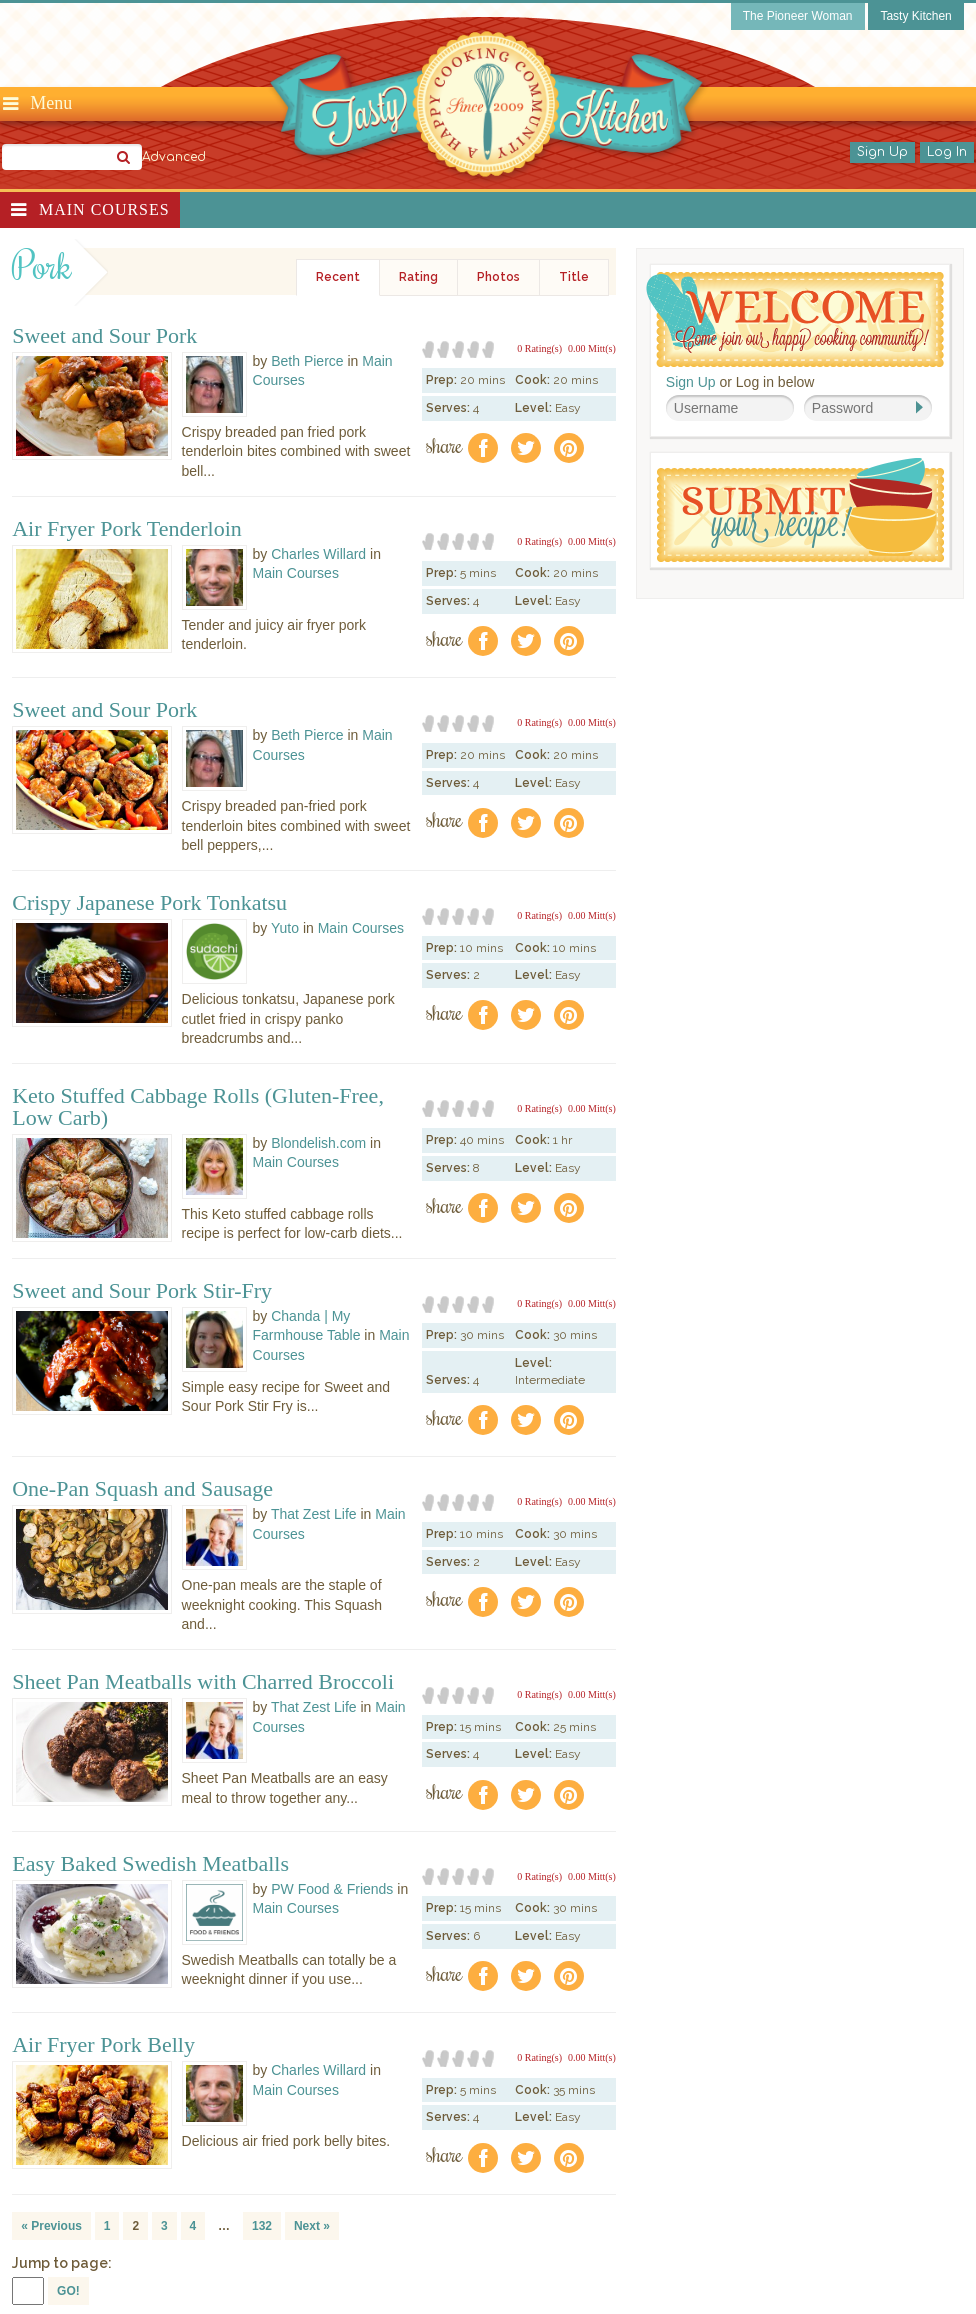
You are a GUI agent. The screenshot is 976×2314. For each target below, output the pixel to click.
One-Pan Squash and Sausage (142, 1489)
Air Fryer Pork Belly (103, 2045)
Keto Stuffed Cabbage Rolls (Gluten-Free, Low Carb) (198, 1107)
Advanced (174, 157)
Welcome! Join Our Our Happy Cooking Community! (795, 319)
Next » (312, 2226)
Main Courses (104, 209)
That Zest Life (314, 1514)
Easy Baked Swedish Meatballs (150, 1864)
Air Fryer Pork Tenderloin (127, 529)
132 (262, 2226)
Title (574, 277)
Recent (338, 277)
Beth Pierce (307, 361)
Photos (498, 277)
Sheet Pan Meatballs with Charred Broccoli (203, 1682)
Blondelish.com (318, 1143)
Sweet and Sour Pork (104, 336)
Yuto (285, 928)
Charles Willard (318, 554)
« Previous (51, 2226)
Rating (418, 277)
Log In (947, 152)
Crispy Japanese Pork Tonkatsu (149, 903)
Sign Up (882, 152)
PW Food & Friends (332, 1889)
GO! (68, 2291)
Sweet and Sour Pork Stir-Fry (142, 1291)
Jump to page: (62, 2263)
